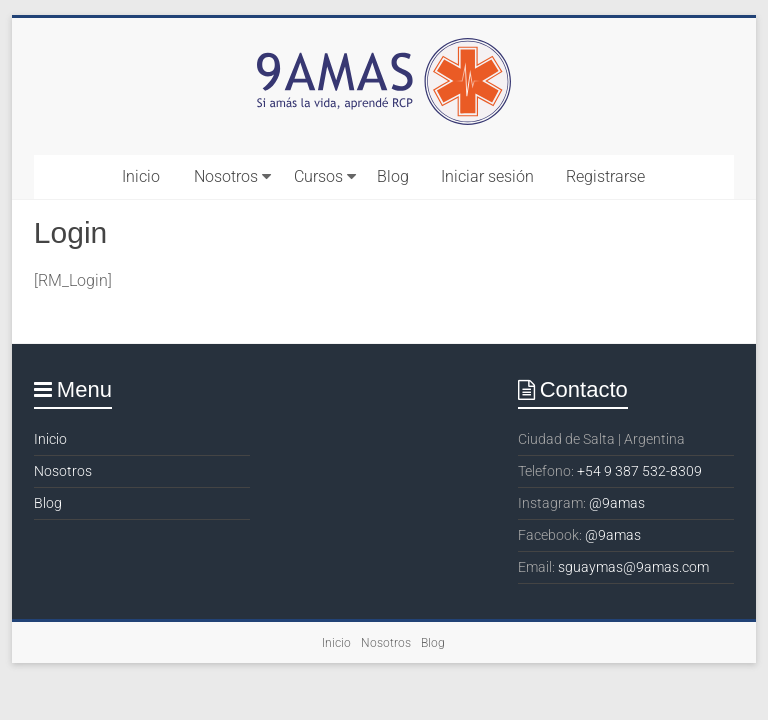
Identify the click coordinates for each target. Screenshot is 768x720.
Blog (393, 176)
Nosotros (226, 176)
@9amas (617, 503)
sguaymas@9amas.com (633, 567)
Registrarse (605, 176)
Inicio (141, 176)
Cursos (318, 176)
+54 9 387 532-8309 (639, 471)
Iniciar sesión (487, 176)
